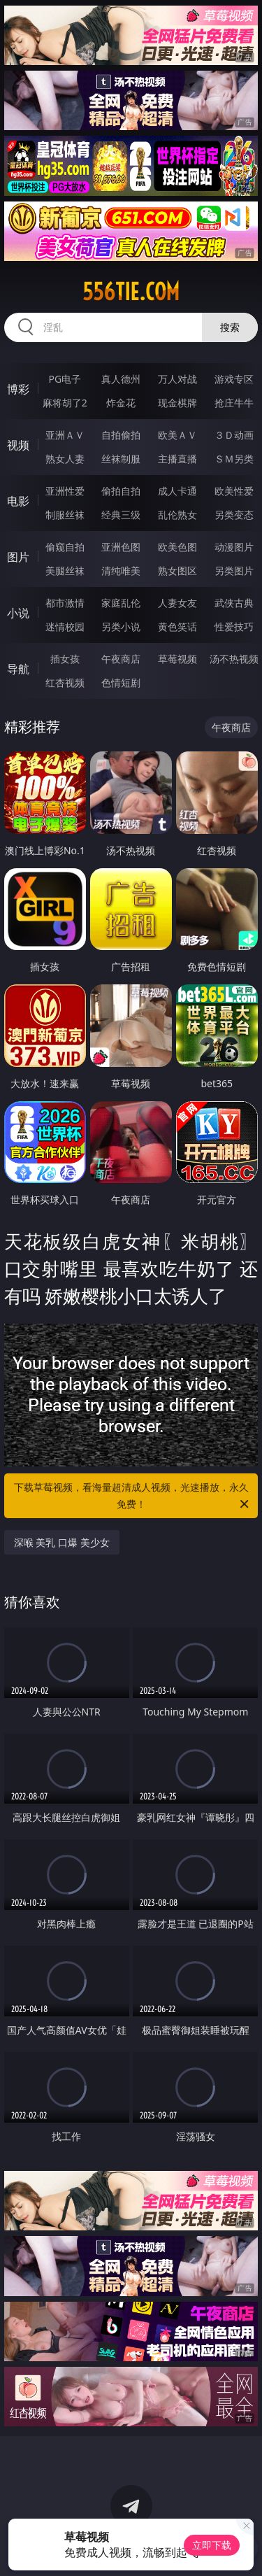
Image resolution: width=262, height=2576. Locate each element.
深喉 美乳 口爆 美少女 (62, 1542)
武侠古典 (234, 602)
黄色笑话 (177, 626)
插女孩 (65, 658)
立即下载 (211, 2545)
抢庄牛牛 (234, 402)
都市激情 (65, 602)
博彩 (18, 389)
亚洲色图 (120, 546)
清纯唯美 (120, 570)
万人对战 (177, 378)
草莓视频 (177, 658)
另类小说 (120, 626)
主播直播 (177, 458)
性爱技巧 (234, 626)
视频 (18, 445)
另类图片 (234, 570)
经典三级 (120, 514)
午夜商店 (120, 658)
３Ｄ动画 (234, 434)
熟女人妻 (65, 458)
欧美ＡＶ (177, 434)
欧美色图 (177, 546)
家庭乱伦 (120, 602)
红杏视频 (65, 682)
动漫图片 (234, 546)
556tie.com (131, 292)
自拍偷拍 (120, 434)
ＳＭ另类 (234, 458)
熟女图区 (177, 570)
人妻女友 (177, 602)
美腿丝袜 (65, 570)
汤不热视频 (234, 658)
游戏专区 (234, 378)
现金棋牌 (177, 402)
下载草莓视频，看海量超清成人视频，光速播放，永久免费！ (133, 1496)
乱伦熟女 (177, 514)
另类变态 (234, 514)
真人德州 (120, 378)
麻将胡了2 (65, 402)
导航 (18, 669)
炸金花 (121, 402)
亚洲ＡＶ (65, 434)
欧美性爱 (234, 490)
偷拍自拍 (120, 490)
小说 (18, 613)
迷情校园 (65, 626)
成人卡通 (177, 490)
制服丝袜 (65, 514)
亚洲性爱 (65, 490)
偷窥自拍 (65, 546)
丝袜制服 (120, 458)
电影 (18, 501)
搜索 (230, 327)
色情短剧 (120, 682)
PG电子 (64, 378)
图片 (18, 557)
